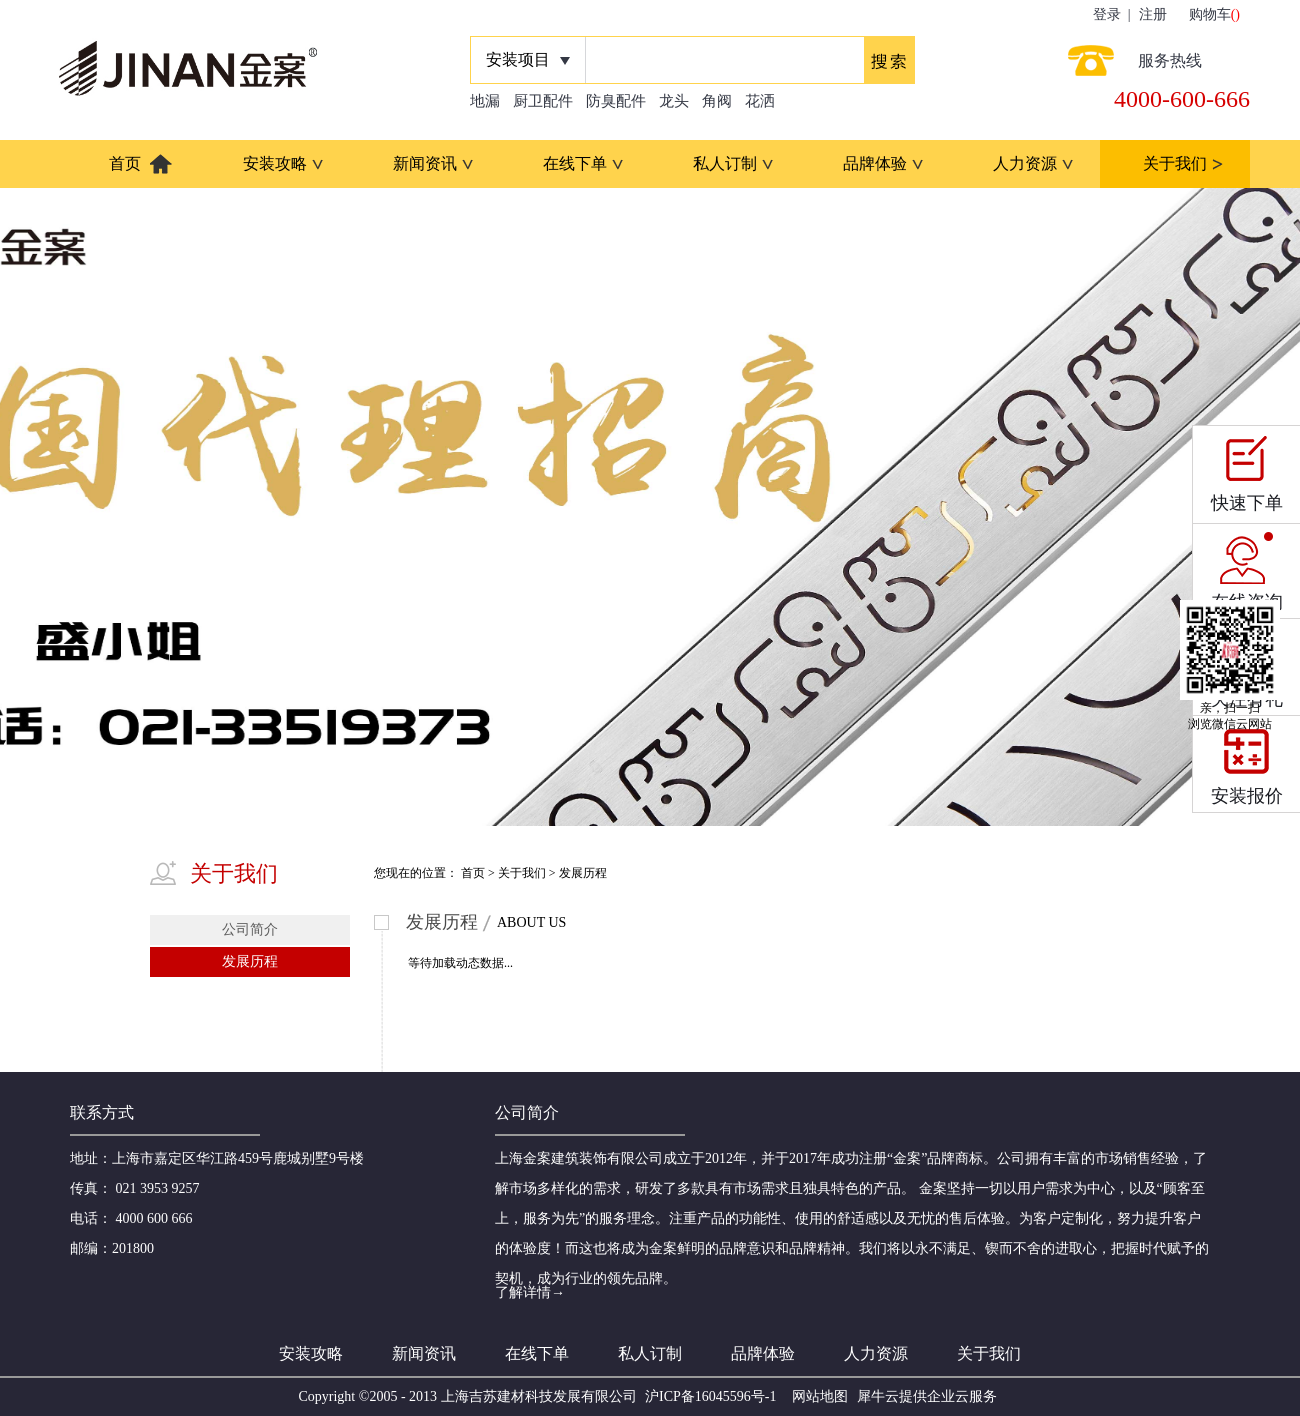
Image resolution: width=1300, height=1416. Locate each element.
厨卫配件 (543, 101)
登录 (1107, 14)
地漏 (485, 101)
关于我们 (522, 873)
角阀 (717, 101)
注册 (1153, 14)
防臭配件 (616, 101)
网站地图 (816, 1396)
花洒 (760, 101)
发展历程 (583, 873)
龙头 (674, 101)
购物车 (1210, 14)
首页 (125, 163)
